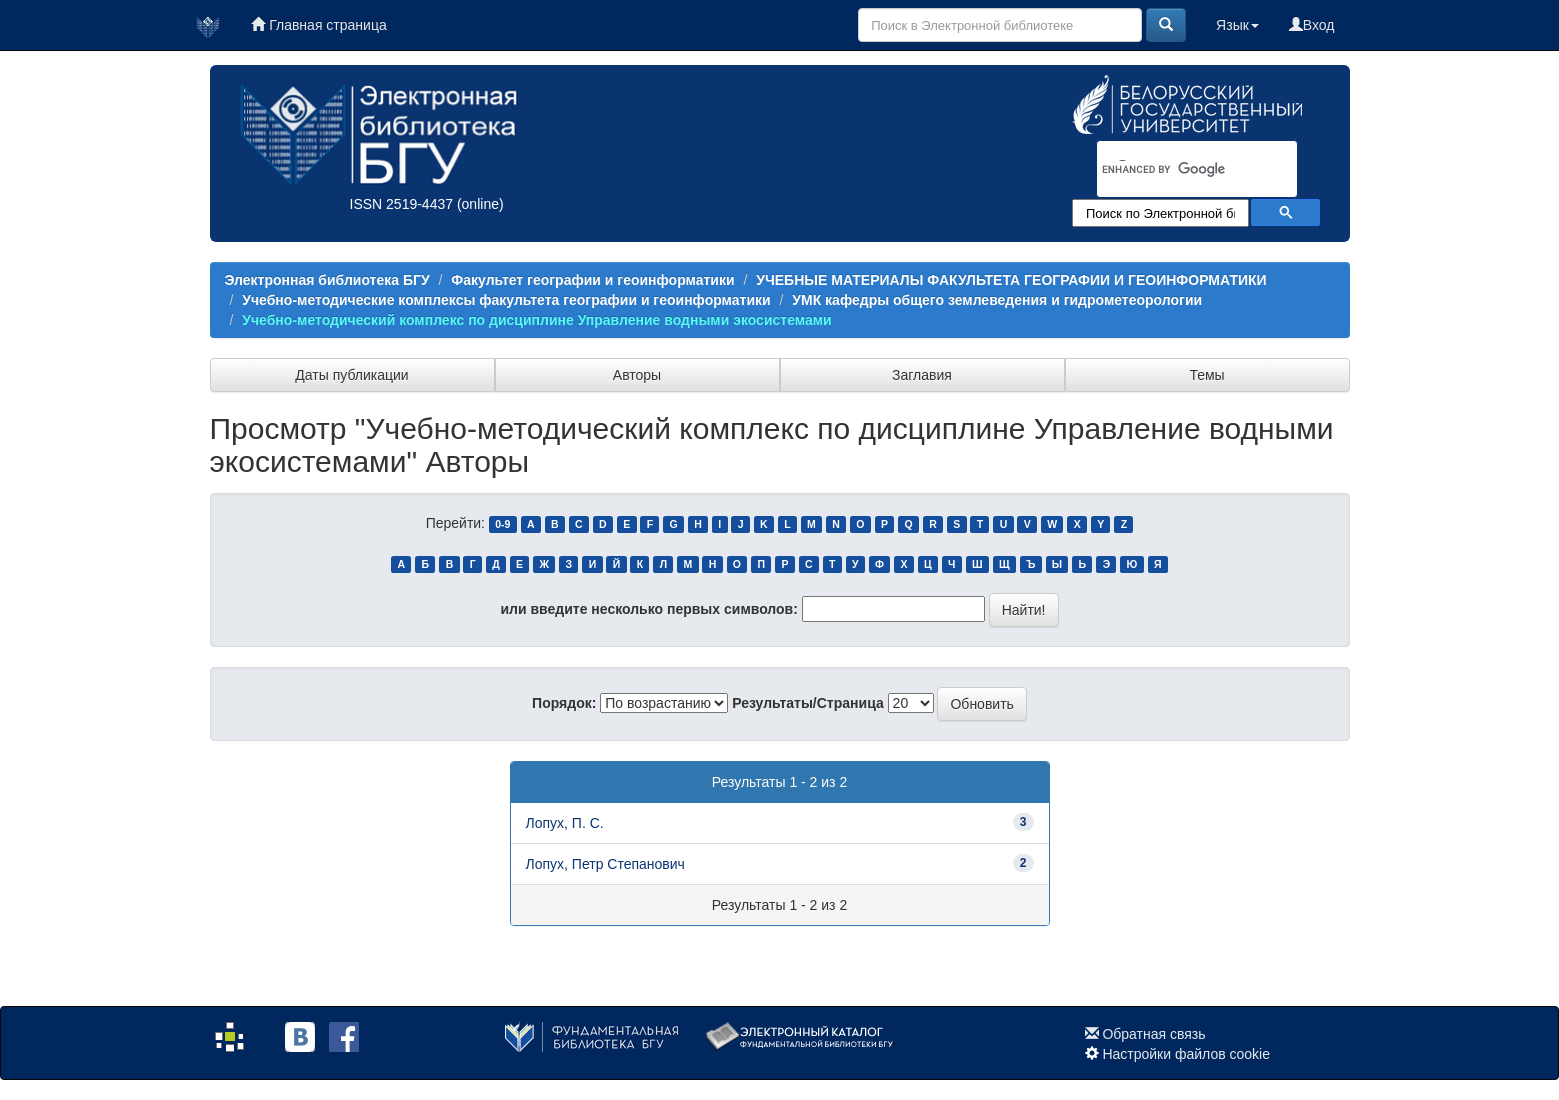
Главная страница (318, 25)
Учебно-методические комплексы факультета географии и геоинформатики (506, 300)
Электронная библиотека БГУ (327, 280)
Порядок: (564, 703)
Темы (1206, 375)
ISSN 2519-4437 (402, 204)
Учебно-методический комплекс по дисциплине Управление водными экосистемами (536, 320)
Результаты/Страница (808, 703)
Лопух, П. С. (565, 823)
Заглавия (922, 375)
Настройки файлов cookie (1186, 1054)
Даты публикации (351, 375)
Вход (1312, 25)
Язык (1237, 25)
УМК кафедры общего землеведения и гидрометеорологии (997, 300)
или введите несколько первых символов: (648, 609)
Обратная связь (1153, 1034)
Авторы (637, 375)
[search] (1171, 170)
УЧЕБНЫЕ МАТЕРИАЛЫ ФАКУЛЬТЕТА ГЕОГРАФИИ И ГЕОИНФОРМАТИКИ (1011, 280)
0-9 (502, 524)
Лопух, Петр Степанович (605, 864)
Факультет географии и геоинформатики (592, 280)
